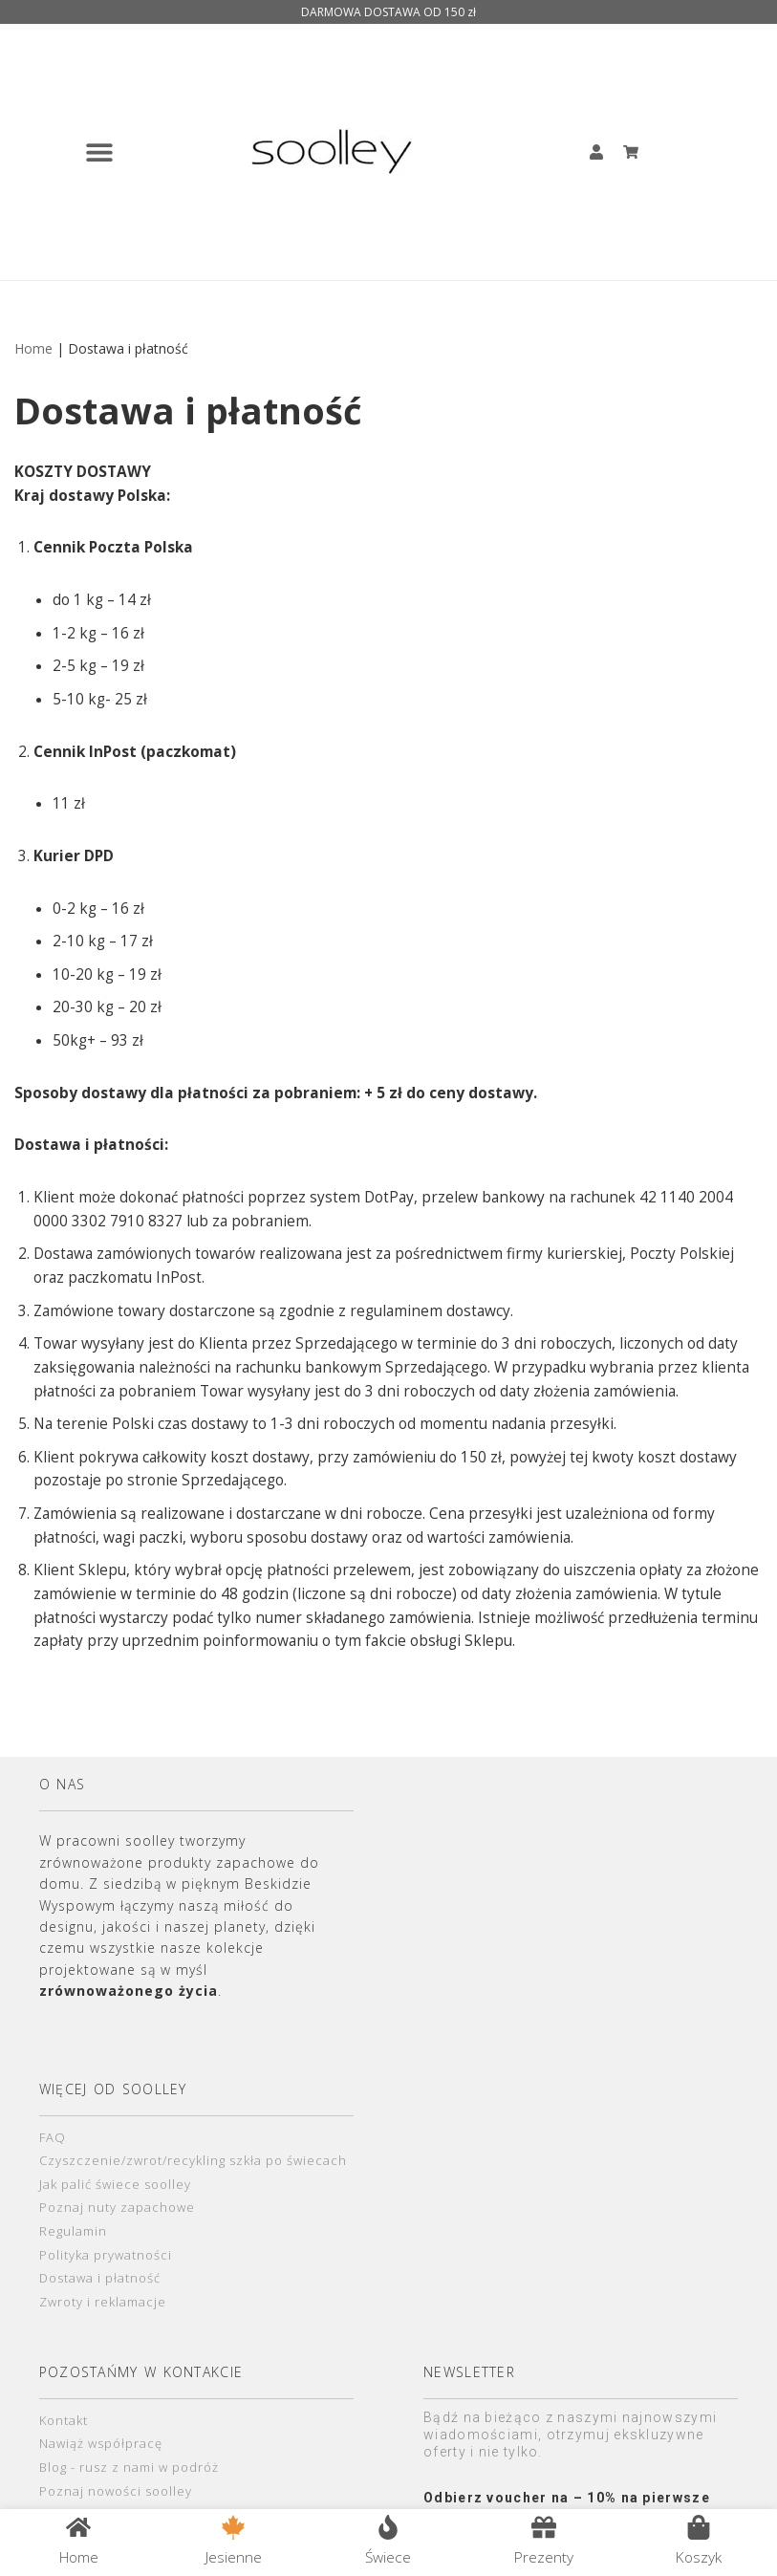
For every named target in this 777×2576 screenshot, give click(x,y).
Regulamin (73, 2268)
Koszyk (697, 2554)
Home (33, 349)
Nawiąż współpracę (100, 2485)
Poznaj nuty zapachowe (117, 2244)
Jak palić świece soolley (115, 2219)
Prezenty (542, 2554)
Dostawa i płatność (100, 2317)
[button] (98, 152)
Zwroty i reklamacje (102, 2341)
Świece (388, 2554)
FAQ (53, 2170)
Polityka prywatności (105, 2293)
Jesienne (234, 2554)
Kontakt (63, 2461)
